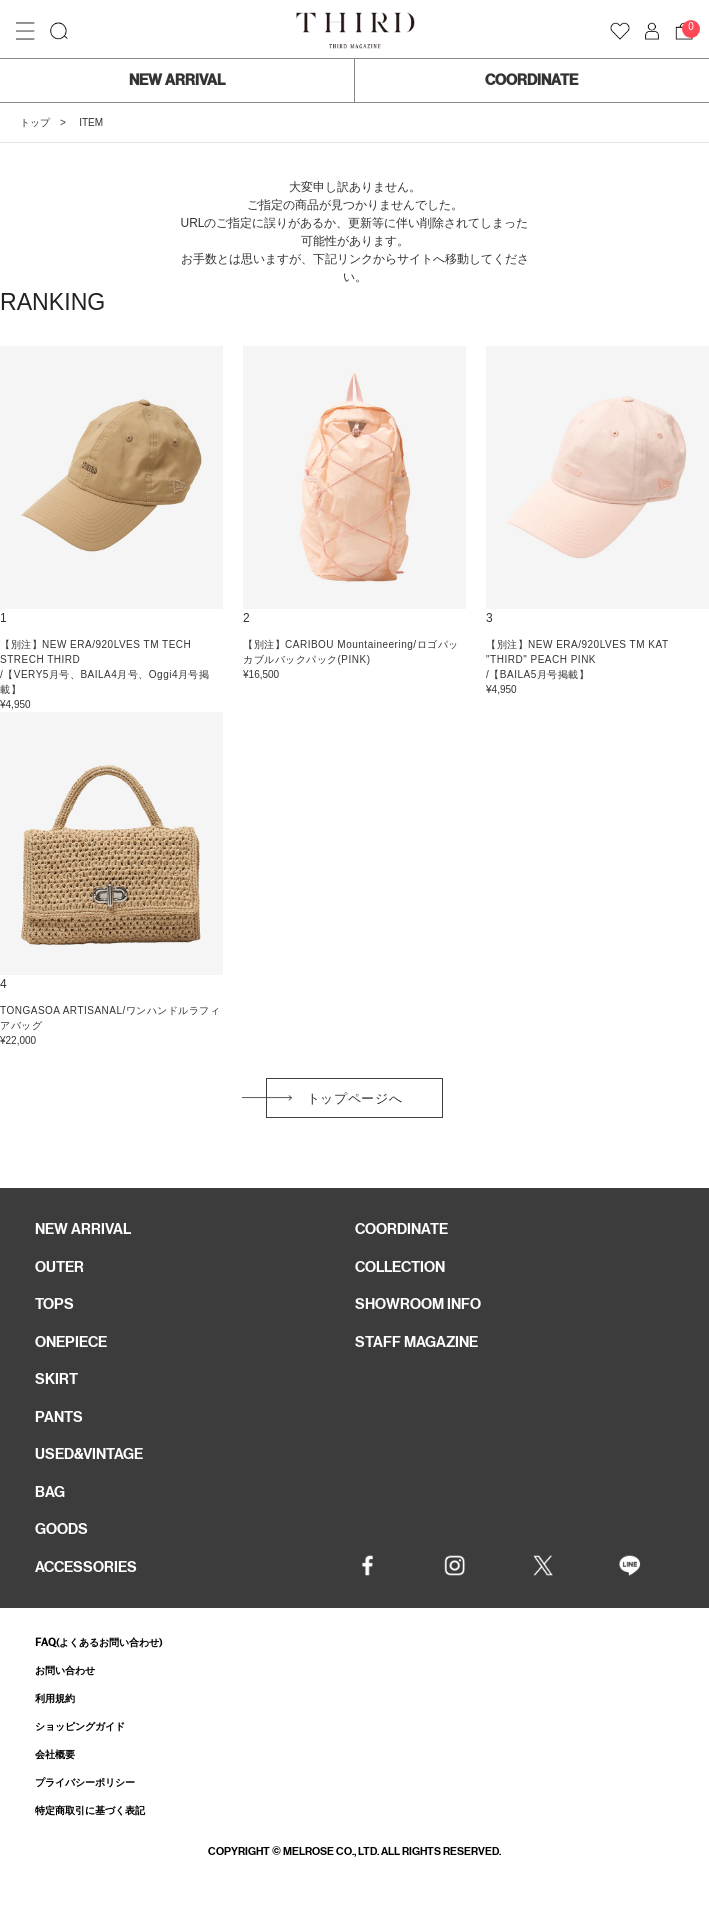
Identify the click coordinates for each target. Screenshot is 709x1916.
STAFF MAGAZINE (416, 1342)
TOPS (54, 1304)
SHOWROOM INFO (418, 1304)
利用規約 (55, 1698)
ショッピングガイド (80, 1726)
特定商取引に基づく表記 (90, 1810)
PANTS (59, 1417)
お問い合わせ (65, 1670)
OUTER (59, 1267)
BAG (50, 1492)
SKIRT (56, 1379)
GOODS (61, 1529)
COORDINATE (531, 80)
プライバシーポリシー (85, 1782)
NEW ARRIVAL (177, 80)
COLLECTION (400, 1267)
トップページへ (355, 1098)
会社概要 (55, 1754)
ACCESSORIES (86, 1567)
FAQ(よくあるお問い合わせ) (98, 1642)
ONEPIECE (71, 1342)
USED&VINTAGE (89, 1454)
